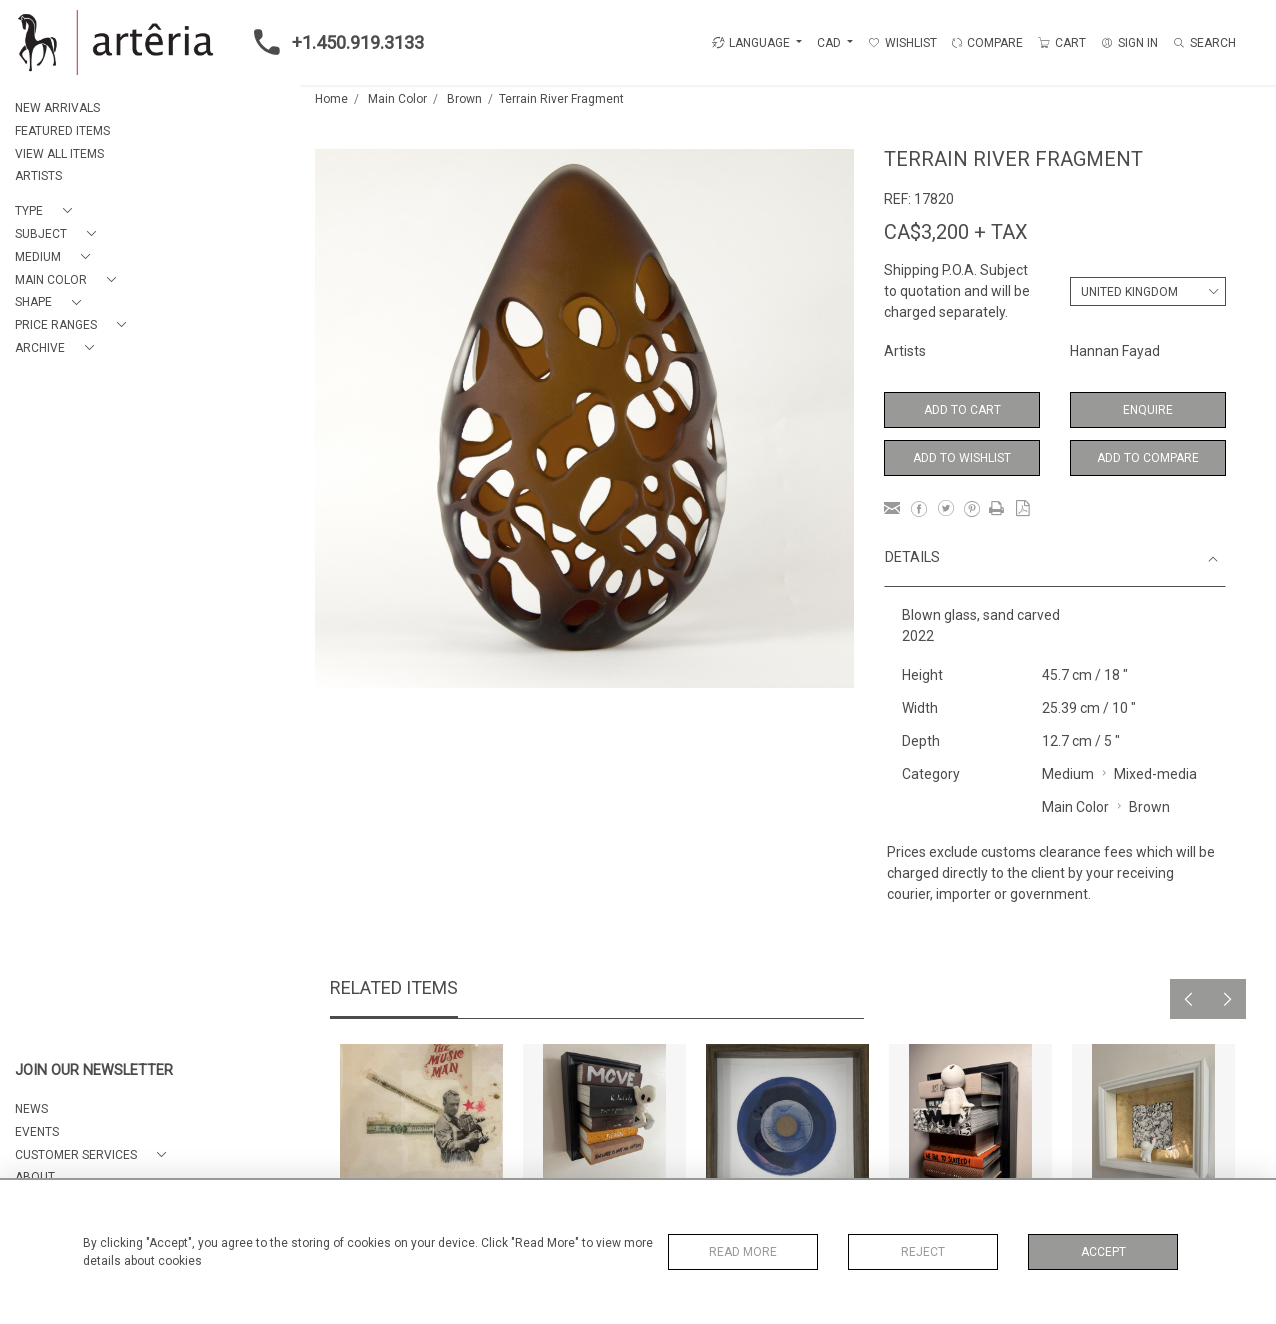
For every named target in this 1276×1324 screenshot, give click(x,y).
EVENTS (37, 1132)
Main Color (397, 99)
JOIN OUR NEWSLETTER (94, 1070)
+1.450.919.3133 (333, 42)
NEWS (31, 1109)
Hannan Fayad (1115, 351)
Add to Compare (1148, 458)
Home (331, 99)
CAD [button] (830, 43)
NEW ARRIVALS (57, 108)
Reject (923, 1252)
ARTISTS (38, 176)
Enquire (1148, 410)
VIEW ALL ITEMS (59, 154)
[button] (47, 211)
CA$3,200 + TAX (956, 232)
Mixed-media (1155, 774)
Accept (1103, 1252)
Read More (743, 1252)
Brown (464, 99)
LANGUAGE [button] (751, 43)
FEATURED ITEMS (62, 131)
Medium (1068, 774)
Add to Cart (962, 410)
